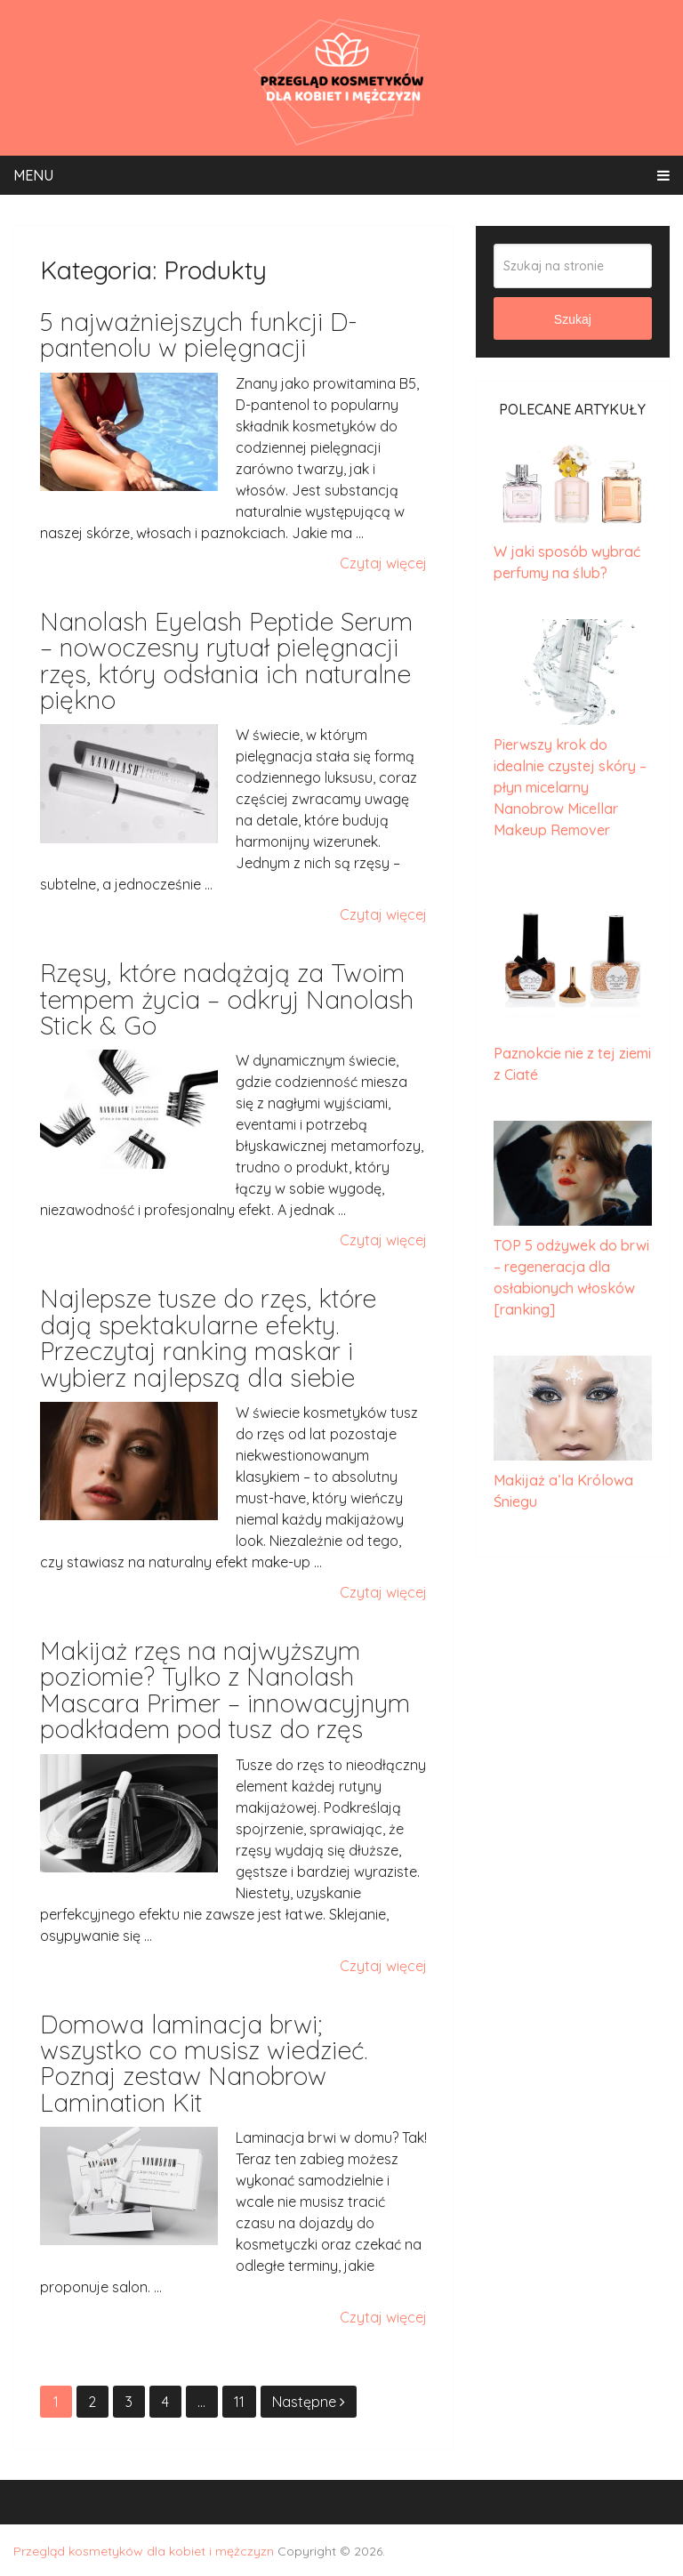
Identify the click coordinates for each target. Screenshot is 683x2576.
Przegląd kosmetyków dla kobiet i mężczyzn (143, 2551)
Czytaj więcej (383, 563)
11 (239, 2402)
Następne (308, 2402)
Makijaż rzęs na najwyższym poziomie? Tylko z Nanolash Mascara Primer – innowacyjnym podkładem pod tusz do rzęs (225, 1689)
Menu (33, 175)
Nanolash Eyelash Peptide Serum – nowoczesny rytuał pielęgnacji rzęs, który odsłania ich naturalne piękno (226, 660)
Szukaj (572, 319)
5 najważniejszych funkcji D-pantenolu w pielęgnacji (199, 334)
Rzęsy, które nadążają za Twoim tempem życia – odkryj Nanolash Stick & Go (227, 999)
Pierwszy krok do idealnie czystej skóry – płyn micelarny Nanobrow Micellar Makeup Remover (570, 787)
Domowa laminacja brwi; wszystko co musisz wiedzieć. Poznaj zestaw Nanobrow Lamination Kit (203, 2063)
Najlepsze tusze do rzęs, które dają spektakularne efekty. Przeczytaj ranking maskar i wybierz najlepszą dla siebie (208, 1337)
